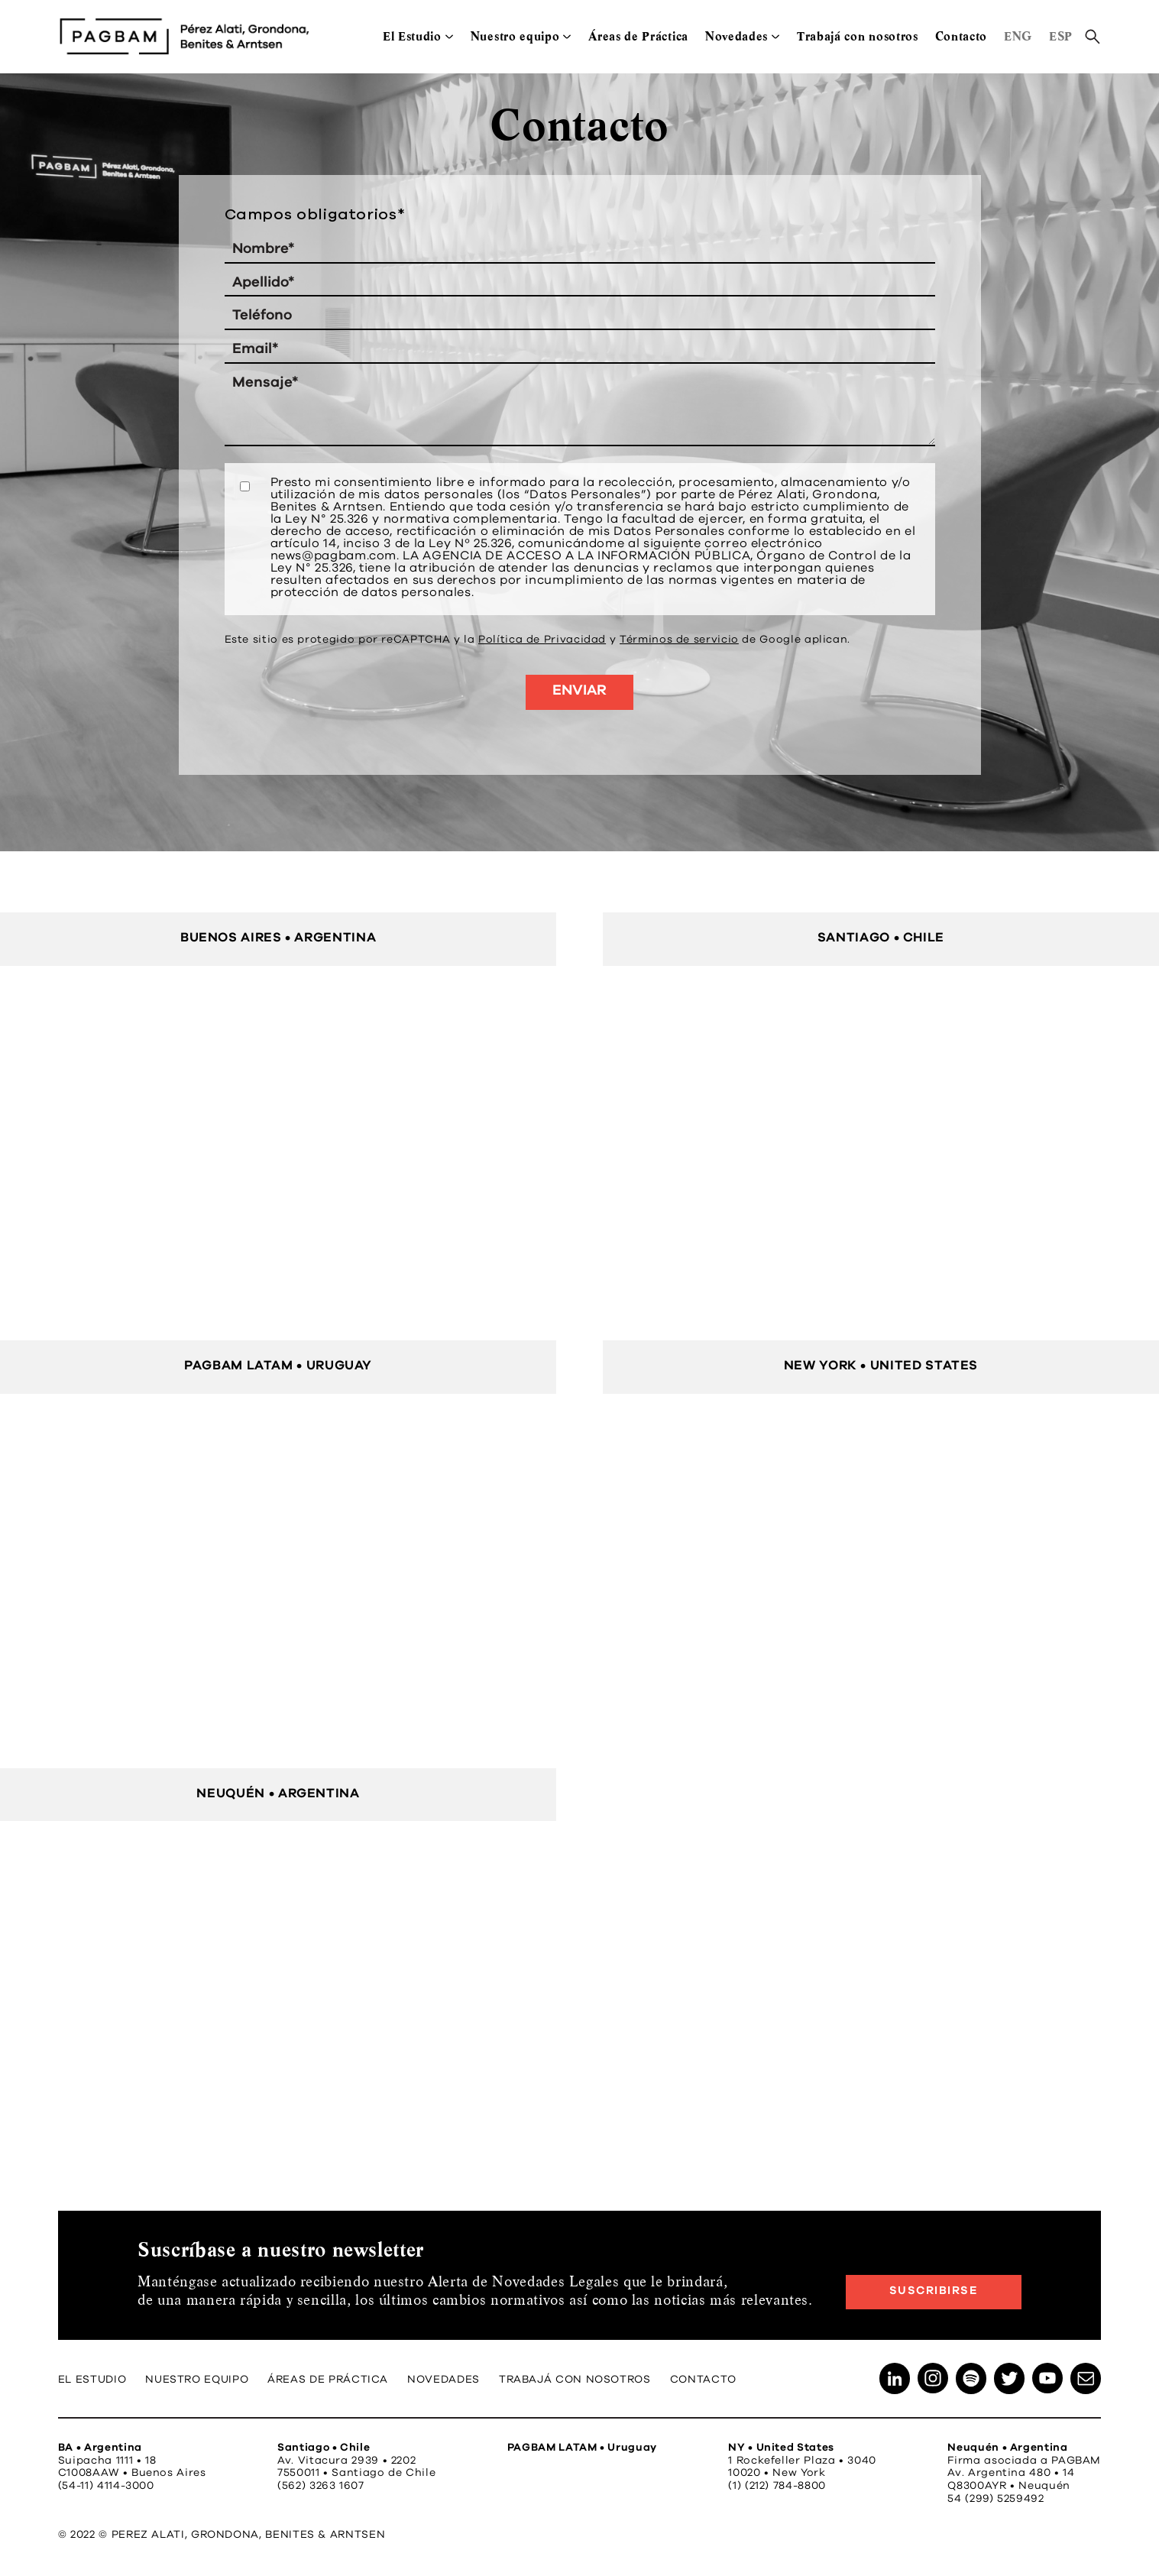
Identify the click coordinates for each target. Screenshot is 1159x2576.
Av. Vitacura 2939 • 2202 (346, 2460)
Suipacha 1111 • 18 (107, 2460)
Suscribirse (934, 2290)
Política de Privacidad (542, 639)
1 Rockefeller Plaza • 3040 (802, 2460)
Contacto (961, 36)
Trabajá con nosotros (857, 36)
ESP (1061, 36)
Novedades (736, 36)
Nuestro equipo (515, 36)
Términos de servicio (679, 639)
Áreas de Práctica (638, 36)
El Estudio (412, 36)
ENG (1018, 36)
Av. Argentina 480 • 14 (1010, 2472)
